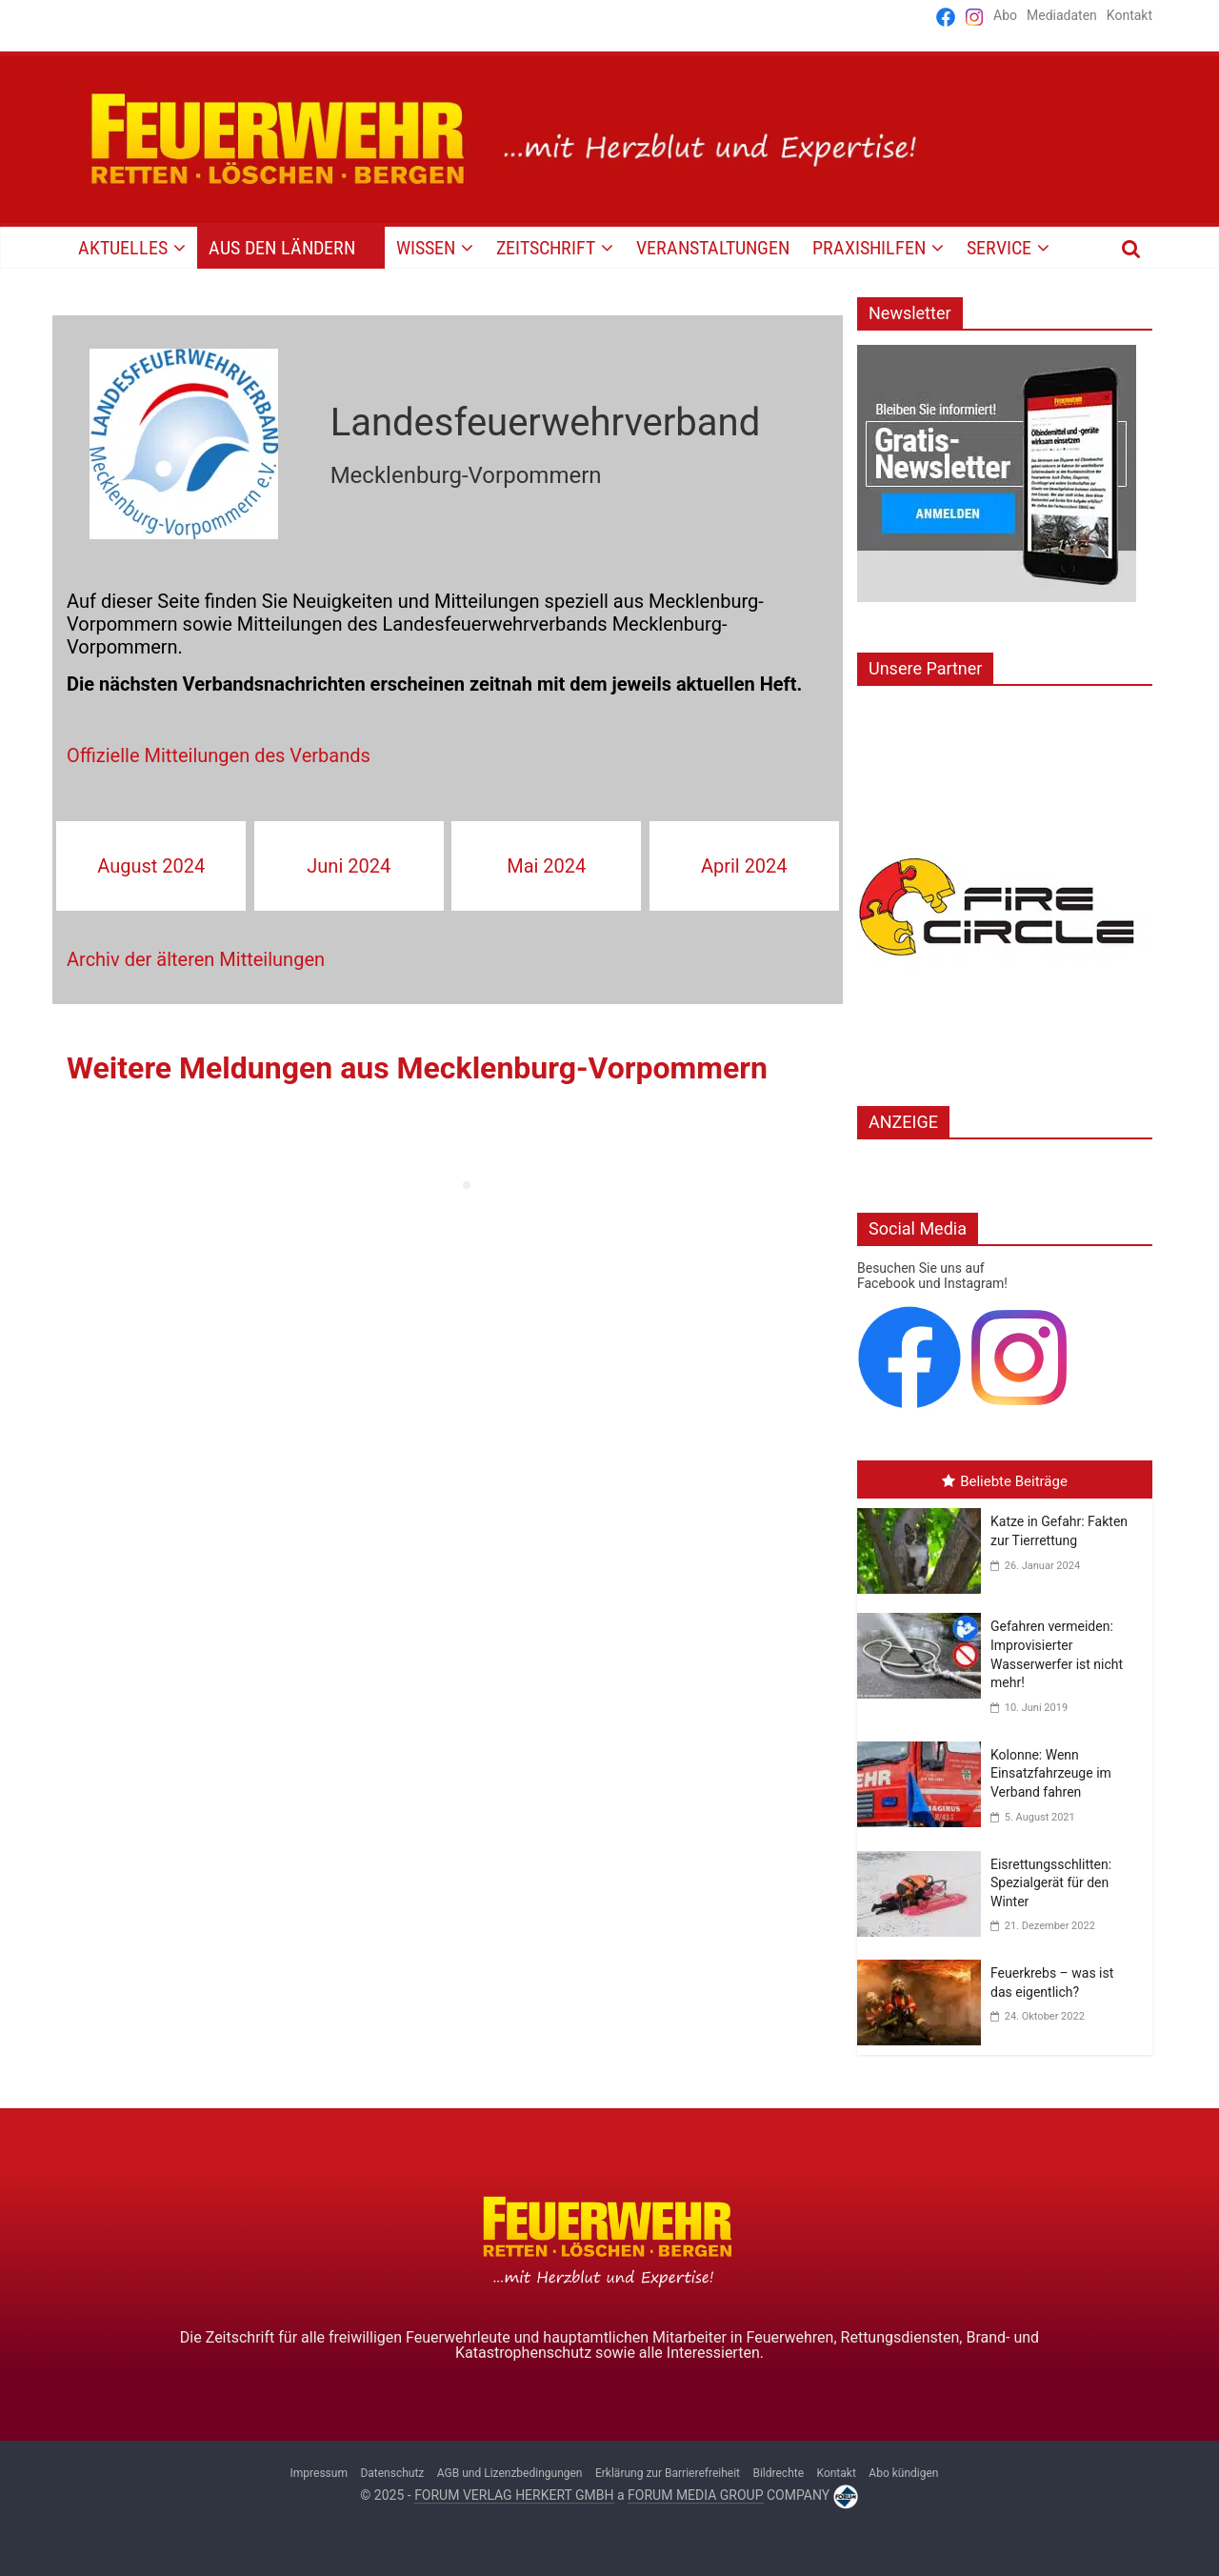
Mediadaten (1062, 15)
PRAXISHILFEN (869, 247)
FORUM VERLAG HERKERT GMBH (513, 2495)
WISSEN (425, 247)
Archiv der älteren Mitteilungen (196, 959)
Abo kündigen (903, 2473)
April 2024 (744, 866)
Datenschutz (392, 2473)
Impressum (319, 2473)
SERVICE (999, 247)
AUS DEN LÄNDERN (282, 247)
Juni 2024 (348, 866)
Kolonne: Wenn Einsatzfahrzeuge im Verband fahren (1050, 1773)
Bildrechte (778, 2473)
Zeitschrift (545, 247)
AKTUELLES (123, 247)
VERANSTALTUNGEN (712, 247)
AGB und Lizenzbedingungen (510, 2473)
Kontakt (1129, 15)
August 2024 (151, 866)
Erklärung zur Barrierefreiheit (667, 2473)
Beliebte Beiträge (1005, 1481)
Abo (1005, 15)
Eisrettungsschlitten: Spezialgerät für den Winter (1050, 1883)
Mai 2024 (546, 866)
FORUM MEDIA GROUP (695, 2495)
